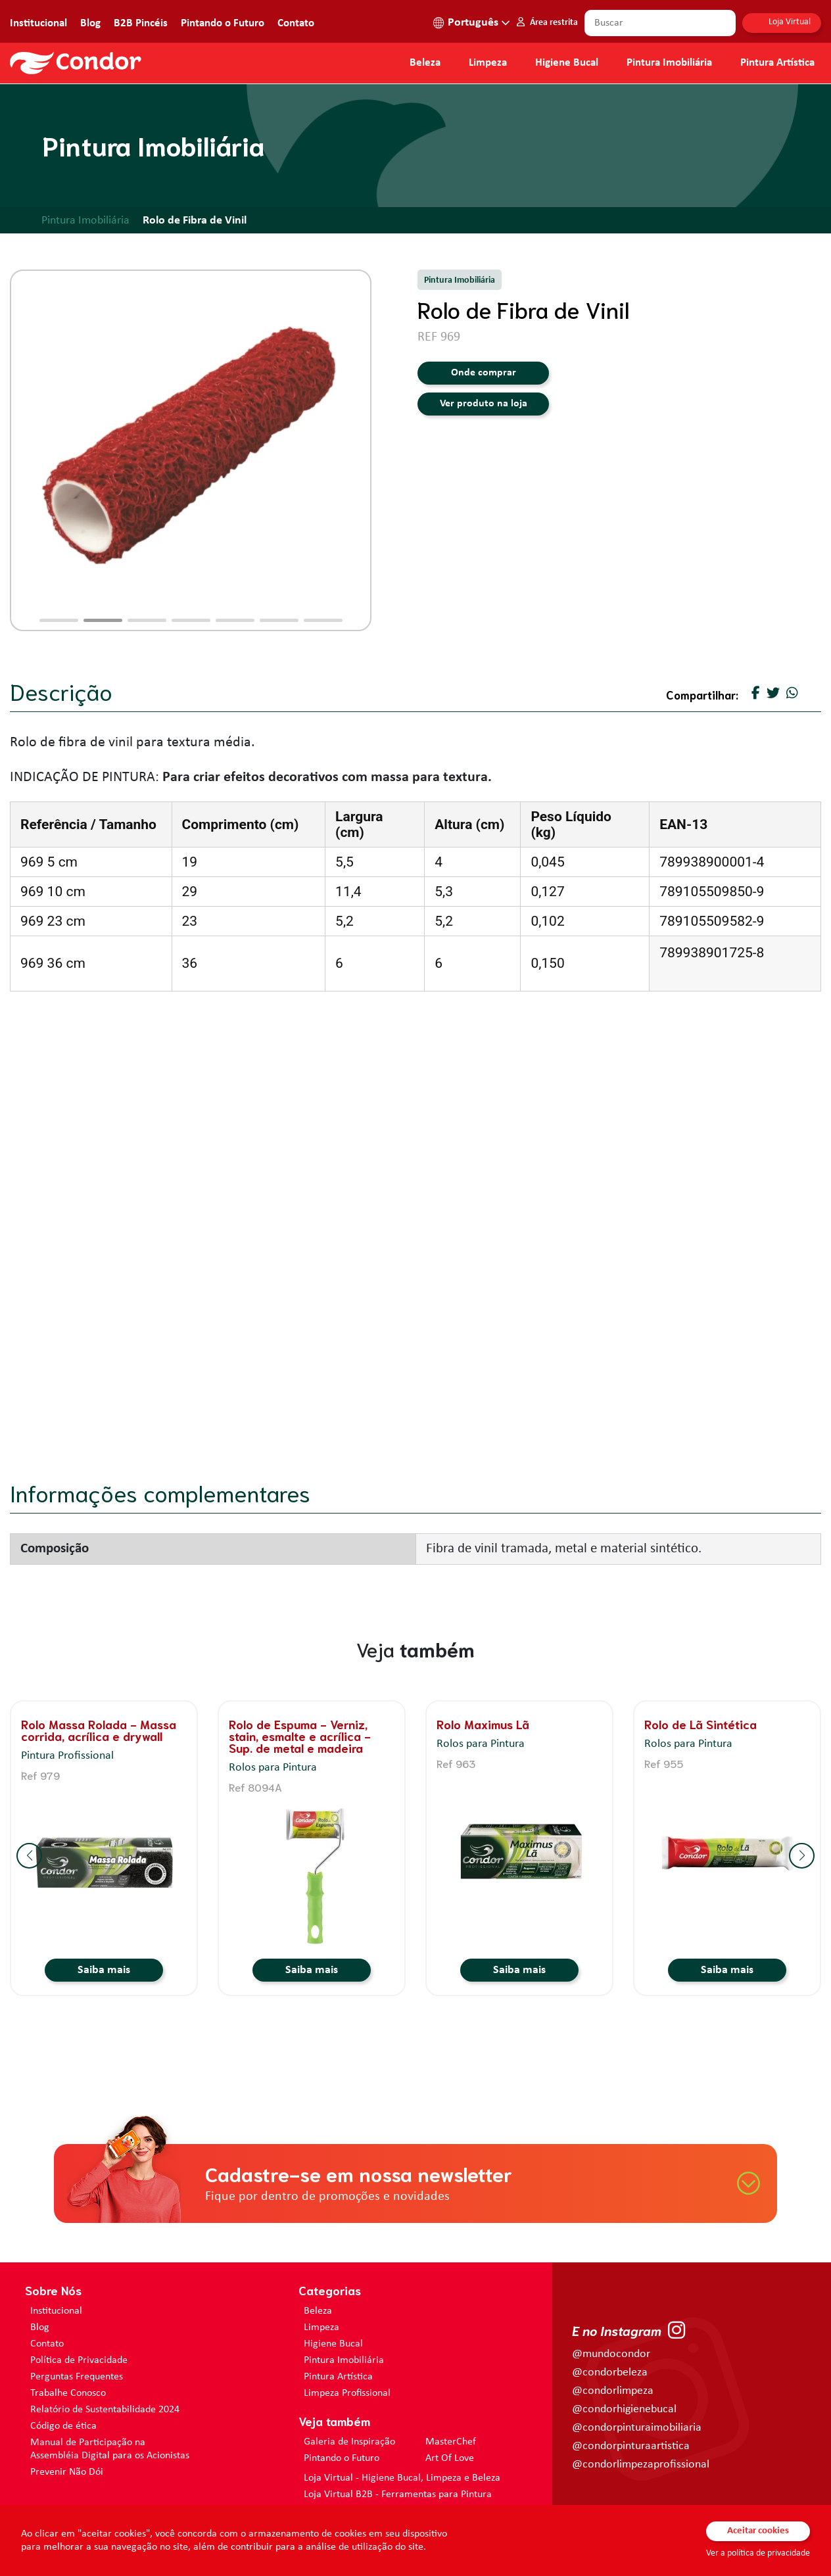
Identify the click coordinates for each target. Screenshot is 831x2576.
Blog (90, 23)
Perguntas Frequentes (76, 2377)
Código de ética (63, 2426)
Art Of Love (449, 2458)
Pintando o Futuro (222, 23)
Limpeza (321, 2327)
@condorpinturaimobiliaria (636, 2427)
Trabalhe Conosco (68, 2393)
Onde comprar (483, 373)
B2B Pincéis (141, 23)
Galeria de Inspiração (349, 2442)
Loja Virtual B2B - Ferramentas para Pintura (398, 2494)
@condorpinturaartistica (631, 2446)
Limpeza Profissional (347, 2393)
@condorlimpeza (612, 2391)
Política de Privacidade (79, 2360)
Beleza (425, 63)
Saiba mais (104, 1970)
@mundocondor (611, 2354)
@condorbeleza (610, 2372)
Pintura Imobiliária (669, 63)
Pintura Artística (777, 63)
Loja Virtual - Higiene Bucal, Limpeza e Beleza (402, 2478)
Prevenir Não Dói (66, 2472)
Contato (295, 23)
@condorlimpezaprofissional (640, 2464)
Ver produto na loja (483, 403)
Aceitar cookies (758, 2531)
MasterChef (450, 2442)
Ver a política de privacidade (758, 2553)
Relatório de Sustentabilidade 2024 (104, 2409)
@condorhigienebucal (624, 2409)
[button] (58, 620)
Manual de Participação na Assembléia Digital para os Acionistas (109, 2449)
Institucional (38, 23)
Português (473, 22)
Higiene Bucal (566, 63)
